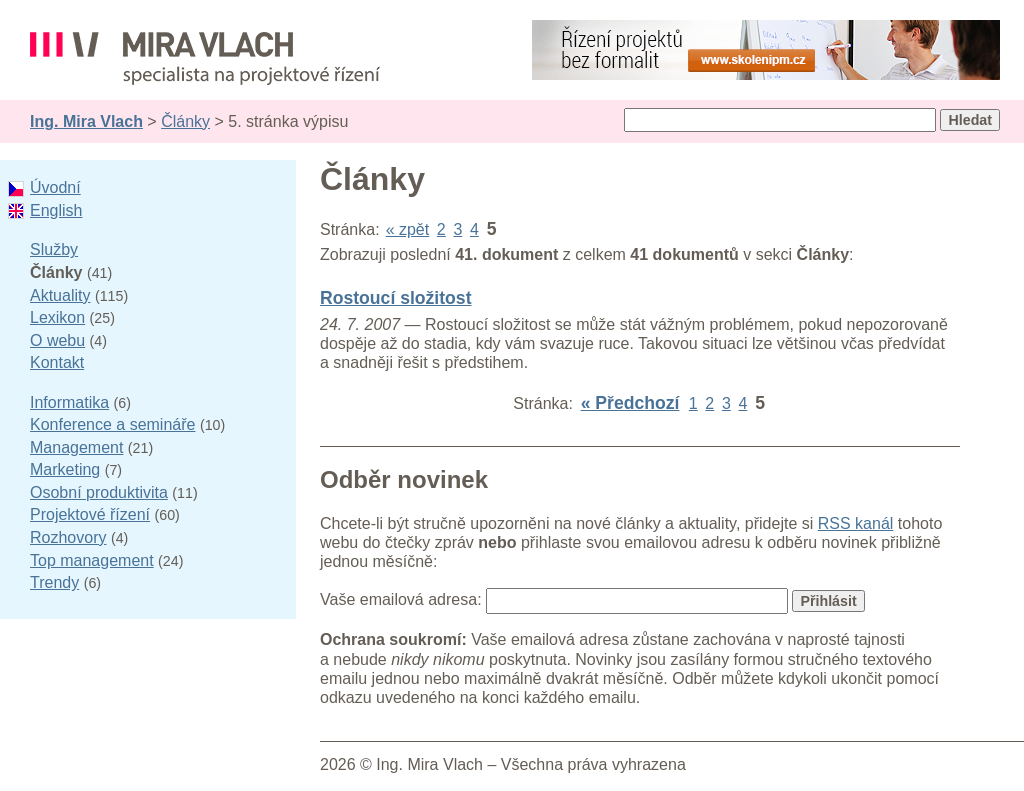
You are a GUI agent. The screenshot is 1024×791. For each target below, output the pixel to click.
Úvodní (55, 187)
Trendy (54, 582)
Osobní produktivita (99, 492)
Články (185, 121)
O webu (57, 340)
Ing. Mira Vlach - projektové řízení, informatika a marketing (205, 58)
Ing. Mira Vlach (86, 121)
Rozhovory (68, 537)
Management (76, 447)
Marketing (65, 469)
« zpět (408, 229)
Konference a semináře (112, 424)
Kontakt (57, 362)
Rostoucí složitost (396, 298)
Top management (92, 560)
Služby (54, 249)
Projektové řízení (90, 514)
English (56, 210)
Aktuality (60, 295)
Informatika (69, 402)
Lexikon (57, 317)
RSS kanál (856, 523)
